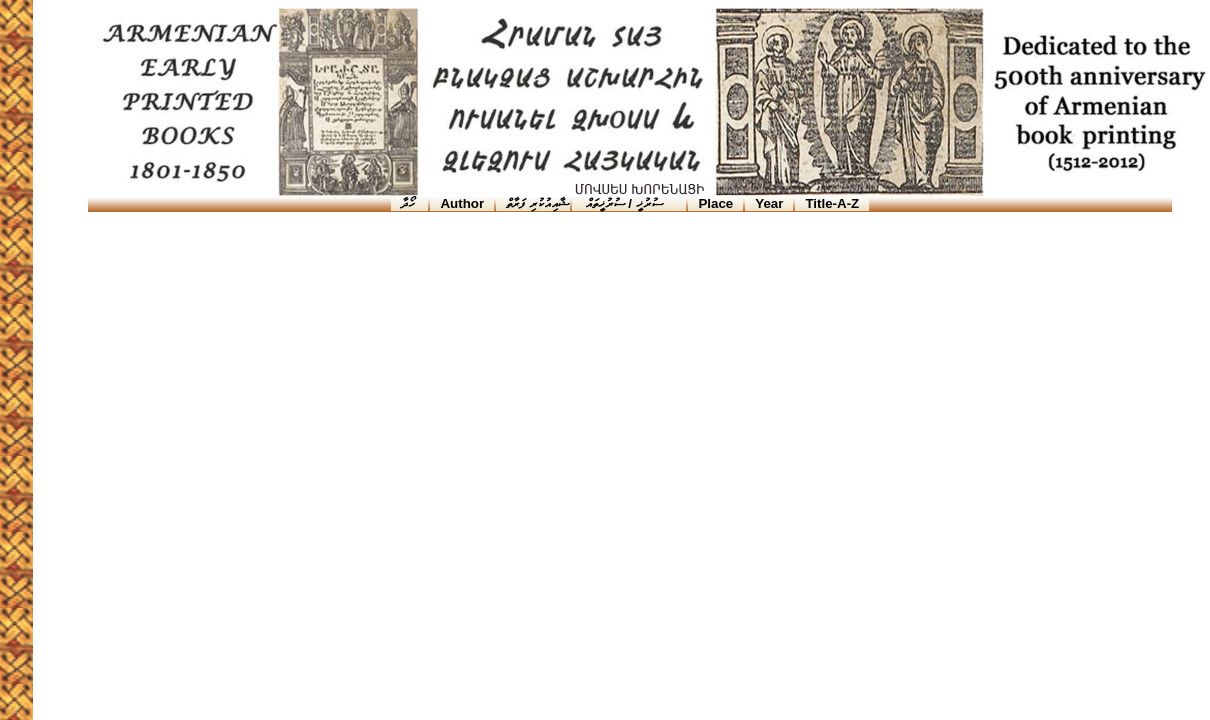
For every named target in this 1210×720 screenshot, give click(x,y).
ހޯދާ (410, 203)
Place (715, 203)
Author (462, 203)
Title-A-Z (832, 203)
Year (769, 203)
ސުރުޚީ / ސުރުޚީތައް (622, 203)
